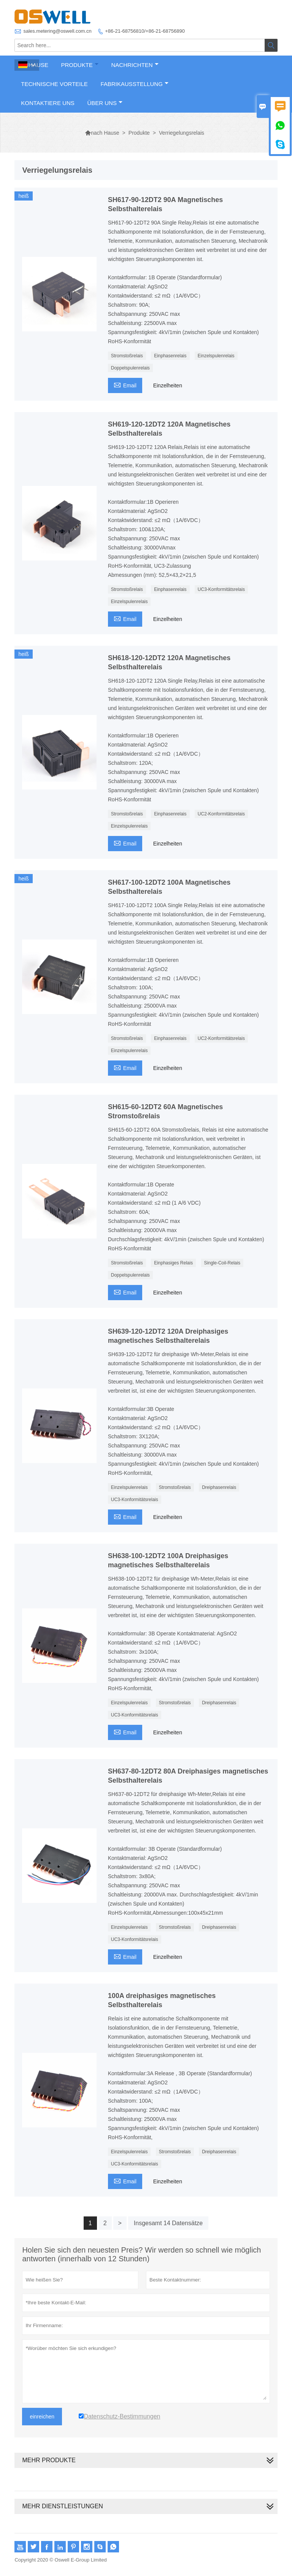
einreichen (42, 2417)
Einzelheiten (167, 385)
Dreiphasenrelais (219, 1487)
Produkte (79, 65)
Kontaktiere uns (48, 103)
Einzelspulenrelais (216, 355)
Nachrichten (135, 65)
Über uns (104, 103)
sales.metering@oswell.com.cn (57, 31)
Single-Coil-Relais (222, 1263)
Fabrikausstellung (134, 84)
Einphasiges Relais (173, 1263)
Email (125, 384)
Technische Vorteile (54, 84)
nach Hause (102, 133)
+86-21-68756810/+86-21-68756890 (145, 31)
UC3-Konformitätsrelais (221, 589)
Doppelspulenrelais (130, 368)
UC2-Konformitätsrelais (221, 814)
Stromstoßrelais (127, 355)
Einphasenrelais (170, 355)
